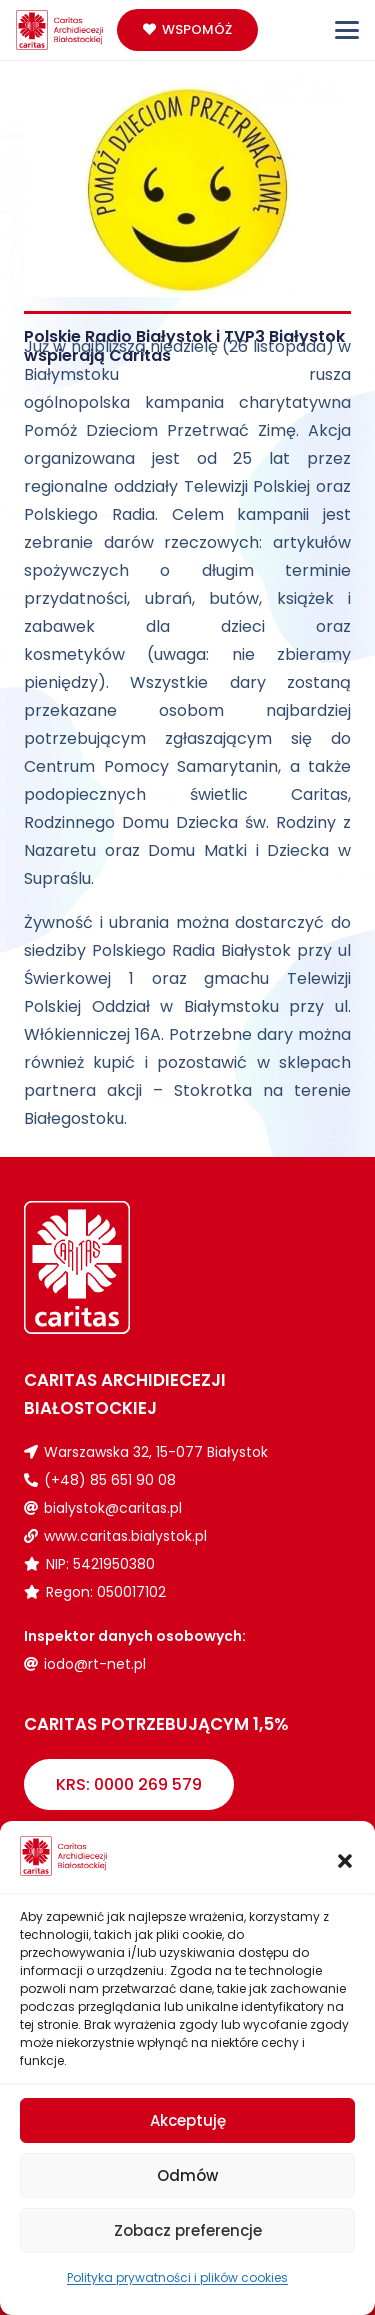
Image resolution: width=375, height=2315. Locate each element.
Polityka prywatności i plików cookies (177, 2277)
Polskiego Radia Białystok (191, 950)
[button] (345, 1861)
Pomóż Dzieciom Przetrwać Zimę (160, 430)
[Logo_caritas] (60, 30)
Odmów (187, 2175)
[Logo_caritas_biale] (106, 1267)
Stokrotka (213, 1090)
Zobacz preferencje (188, 2230)
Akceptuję (188, 2120)
